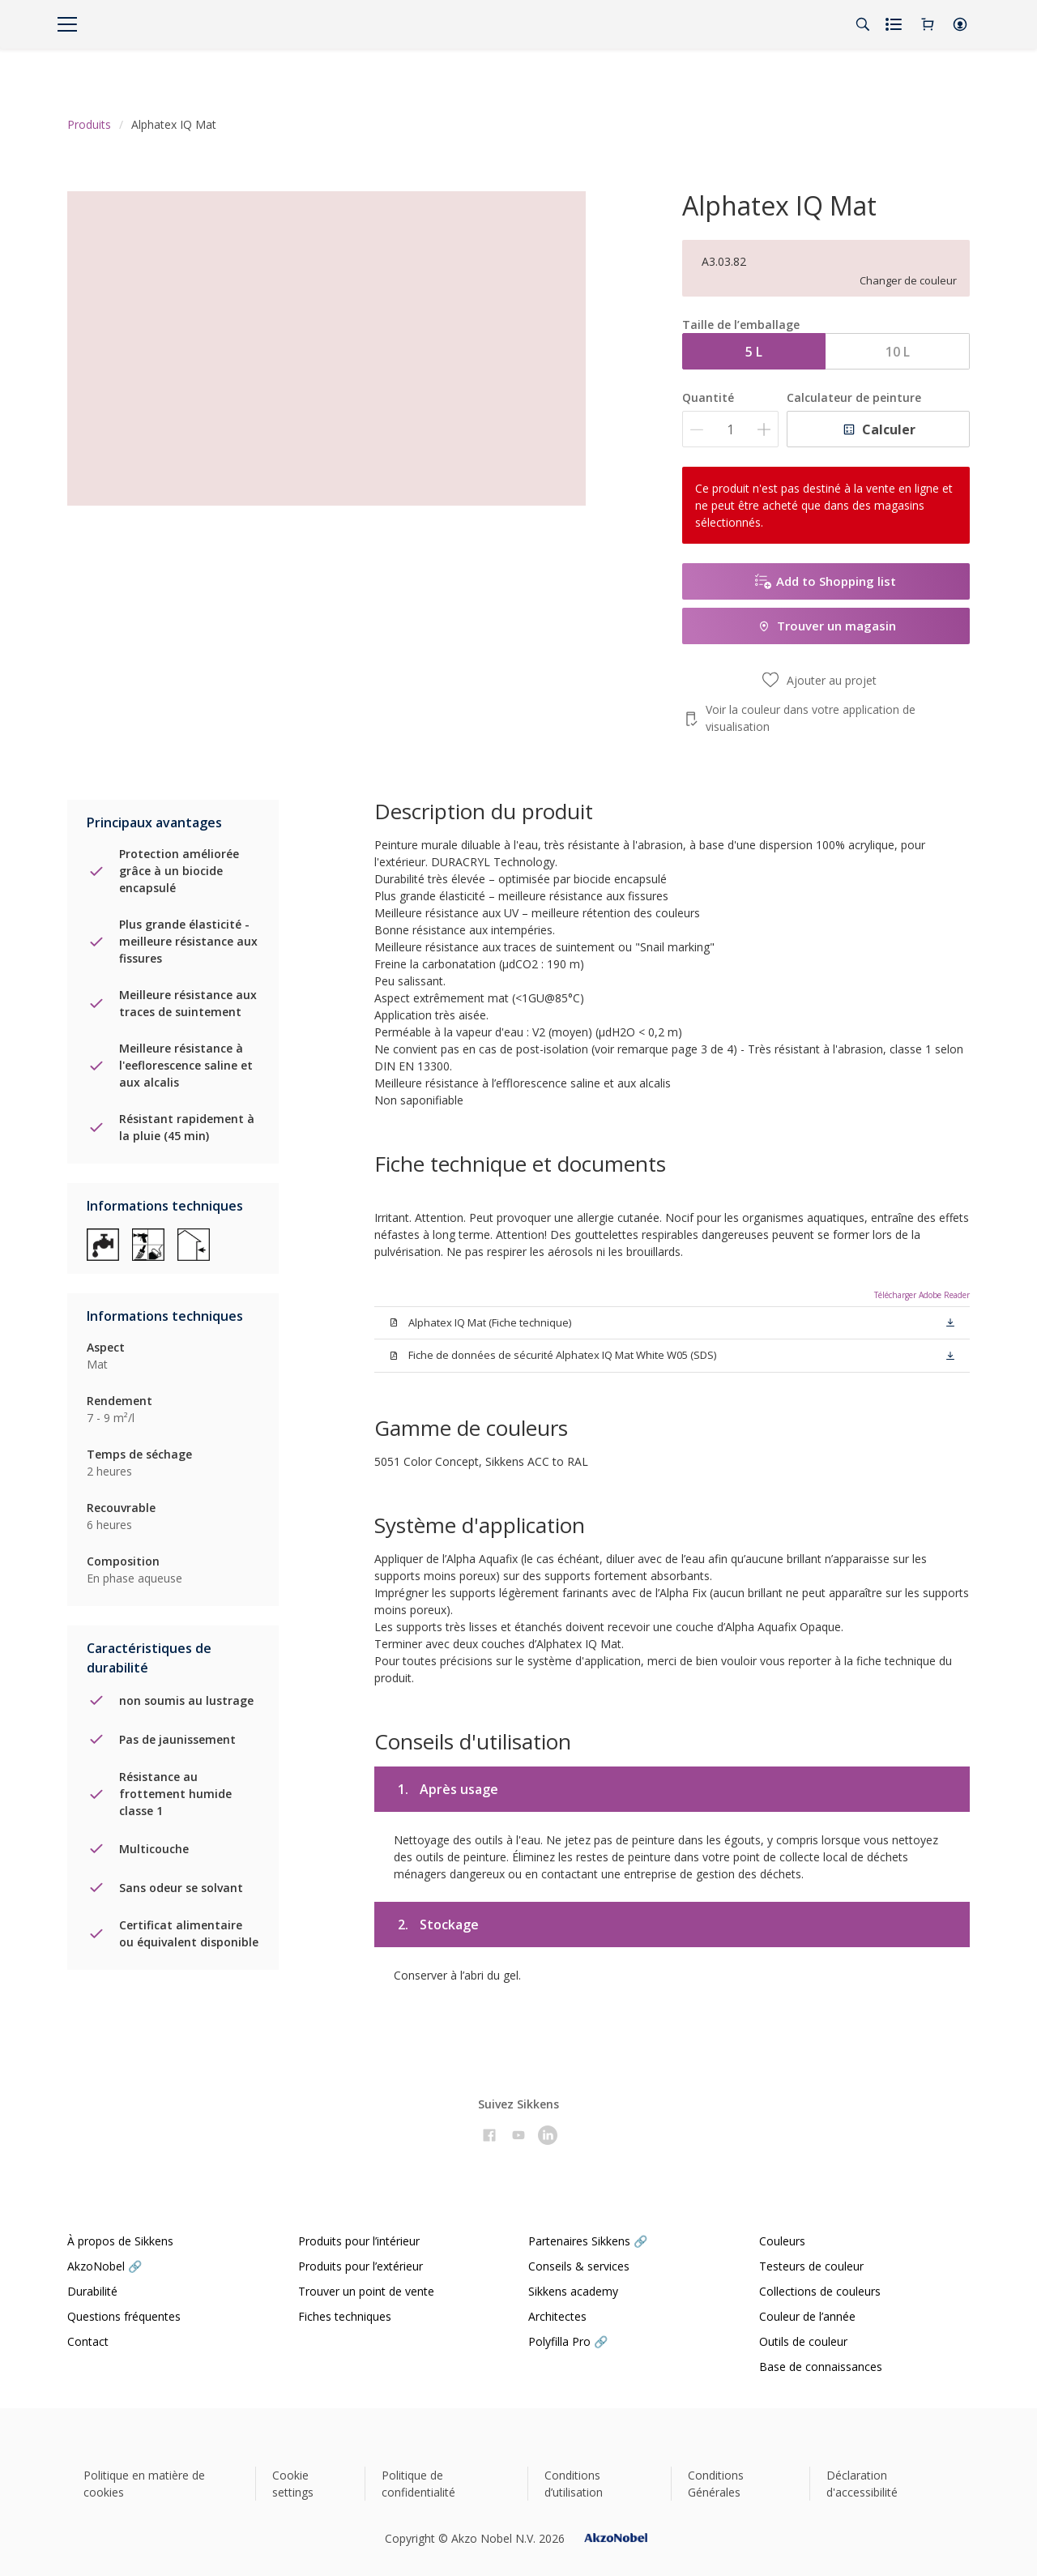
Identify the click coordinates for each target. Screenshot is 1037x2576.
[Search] (863, 24)
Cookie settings (293, 2483)
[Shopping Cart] (927, 24)
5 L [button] (753, 352)
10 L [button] (898, 352)
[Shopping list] (895, 24)
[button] (960, 24)
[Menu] (67, 24)
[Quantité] (730, 429)
